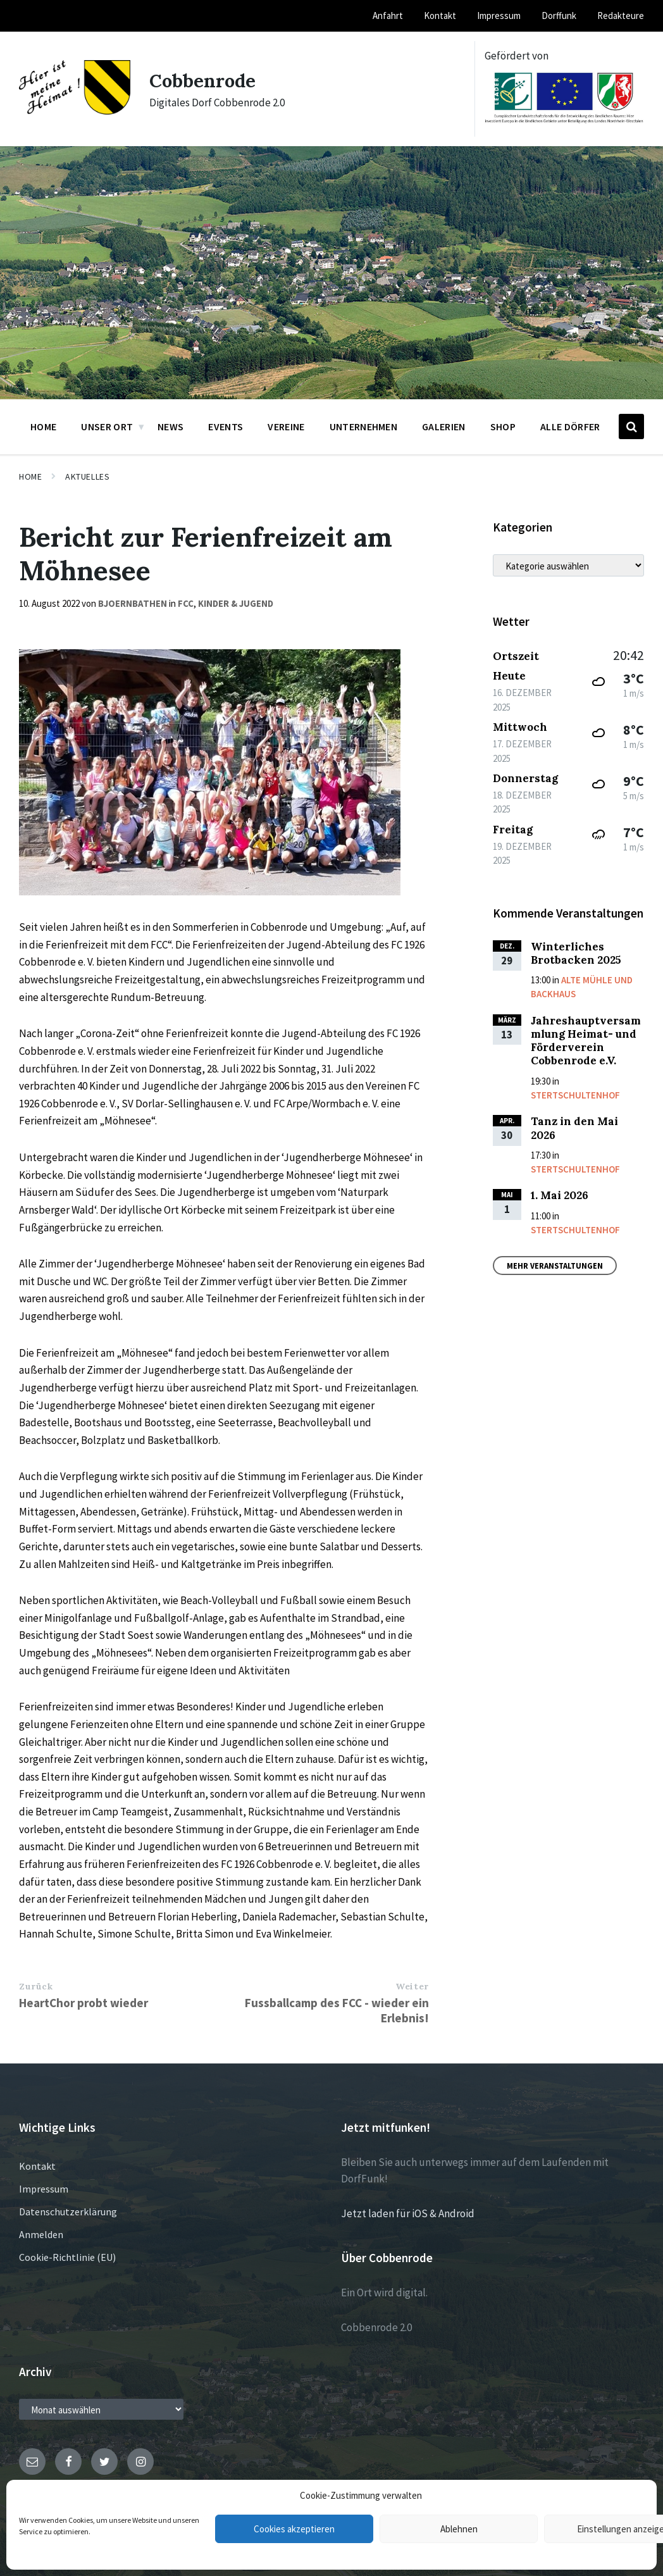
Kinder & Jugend (235, 603)
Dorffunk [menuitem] (559, 15)
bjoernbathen (132, 603)
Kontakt (37, 2166)
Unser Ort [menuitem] (107, 426)
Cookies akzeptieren (294, 2529)
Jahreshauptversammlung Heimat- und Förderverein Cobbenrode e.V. (586, 1041)
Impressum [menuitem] (499, 15)
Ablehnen (459, 2529)
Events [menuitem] (225, 426)
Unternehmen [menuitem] (364, 426)
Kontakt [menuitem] (440, 15)
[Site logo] (74, 111)
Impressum (43, 2188)
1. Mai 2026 (559, 1195)
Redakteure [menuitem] (620, 15)
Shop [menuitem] (503, 426)
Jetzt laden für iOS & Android (407, 2213)
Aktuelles (87, 476)
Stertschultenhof (575, 1095)
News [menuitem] (170, 426)
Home (30, 476)
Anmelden (41, 2234)
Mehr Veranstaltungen (555, 1265)
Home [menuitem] (43, 426)
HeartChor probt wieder (83, 2002)
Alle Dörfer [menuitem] (570, 426)
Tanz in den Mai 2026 (574, 1128)
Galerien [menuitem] (444, 426)
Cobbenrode (203, 80)
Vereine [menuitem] (286, 426)
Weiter (411, 1986)
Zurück (36, 1986)
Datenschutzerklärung (68, 2211)
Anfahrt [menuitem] (388, 15)
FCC (186, 603)
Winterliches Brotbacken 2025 (576, 953)
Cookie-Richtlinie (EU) (67, 2257)
